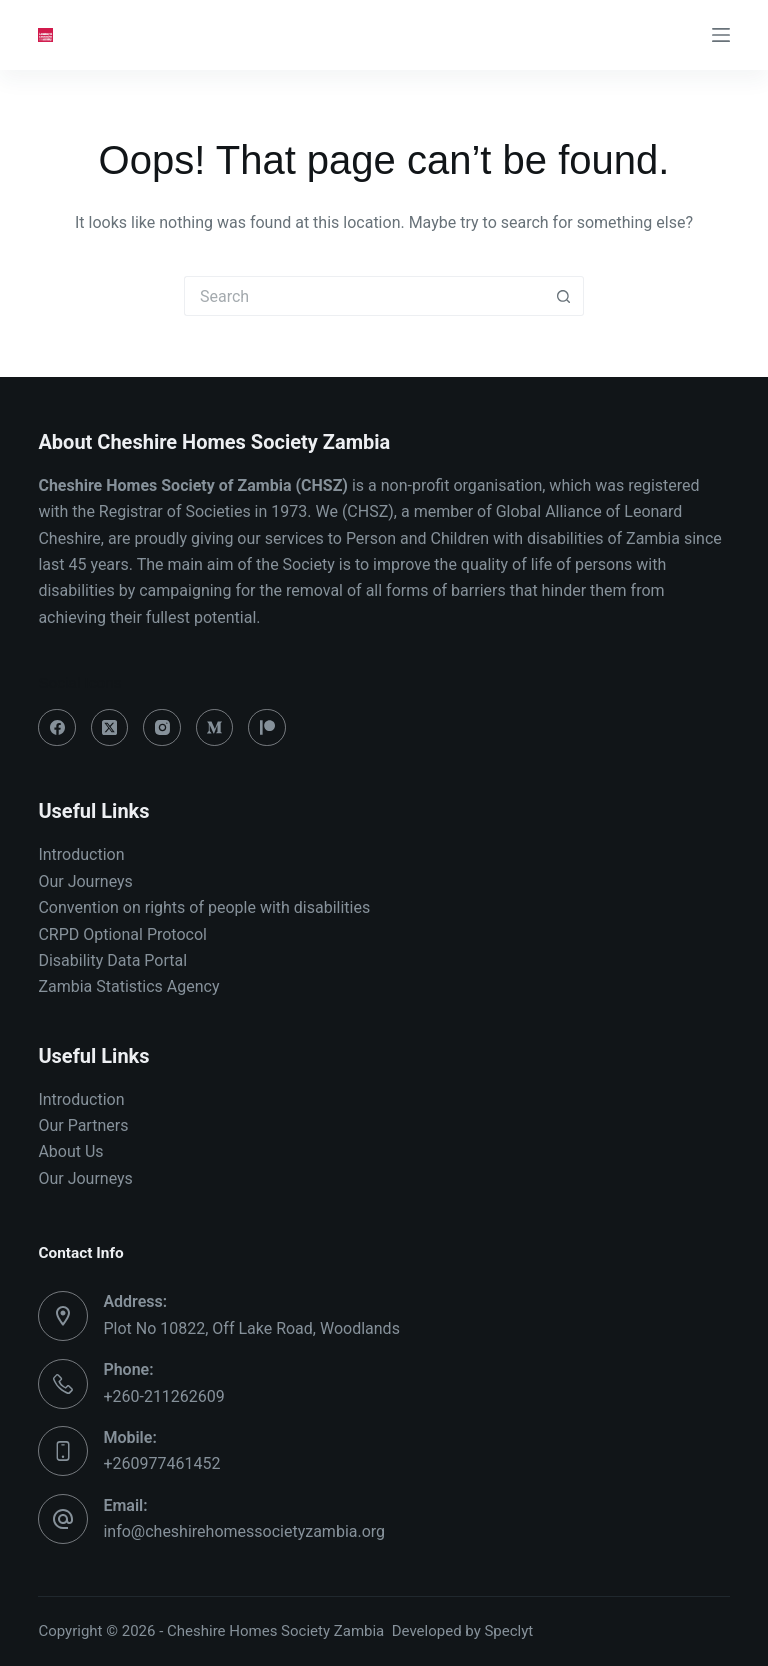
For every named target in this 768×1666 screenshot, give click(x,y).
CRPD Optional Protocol (122, 934)
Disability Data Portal (112, 960)
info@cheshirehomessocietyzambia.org (244, 1531)
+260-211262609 (163, 1396)
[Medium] (215, 728)
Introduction (81, 854)
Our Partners (83, 1125)
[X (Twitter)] (110, 728)
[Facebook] (57, 728)
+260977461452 (161, 1463)
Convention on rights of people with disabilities (206, 907)
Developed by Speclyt (463, 1631)
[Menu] (721, 35)
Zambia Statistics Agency (128, 986)
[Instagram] (162, 728)
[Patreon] (267, 728)
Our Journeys (85, 881)
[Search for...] (364, 296)
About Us (70, 1151)
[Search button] (564, 296)
